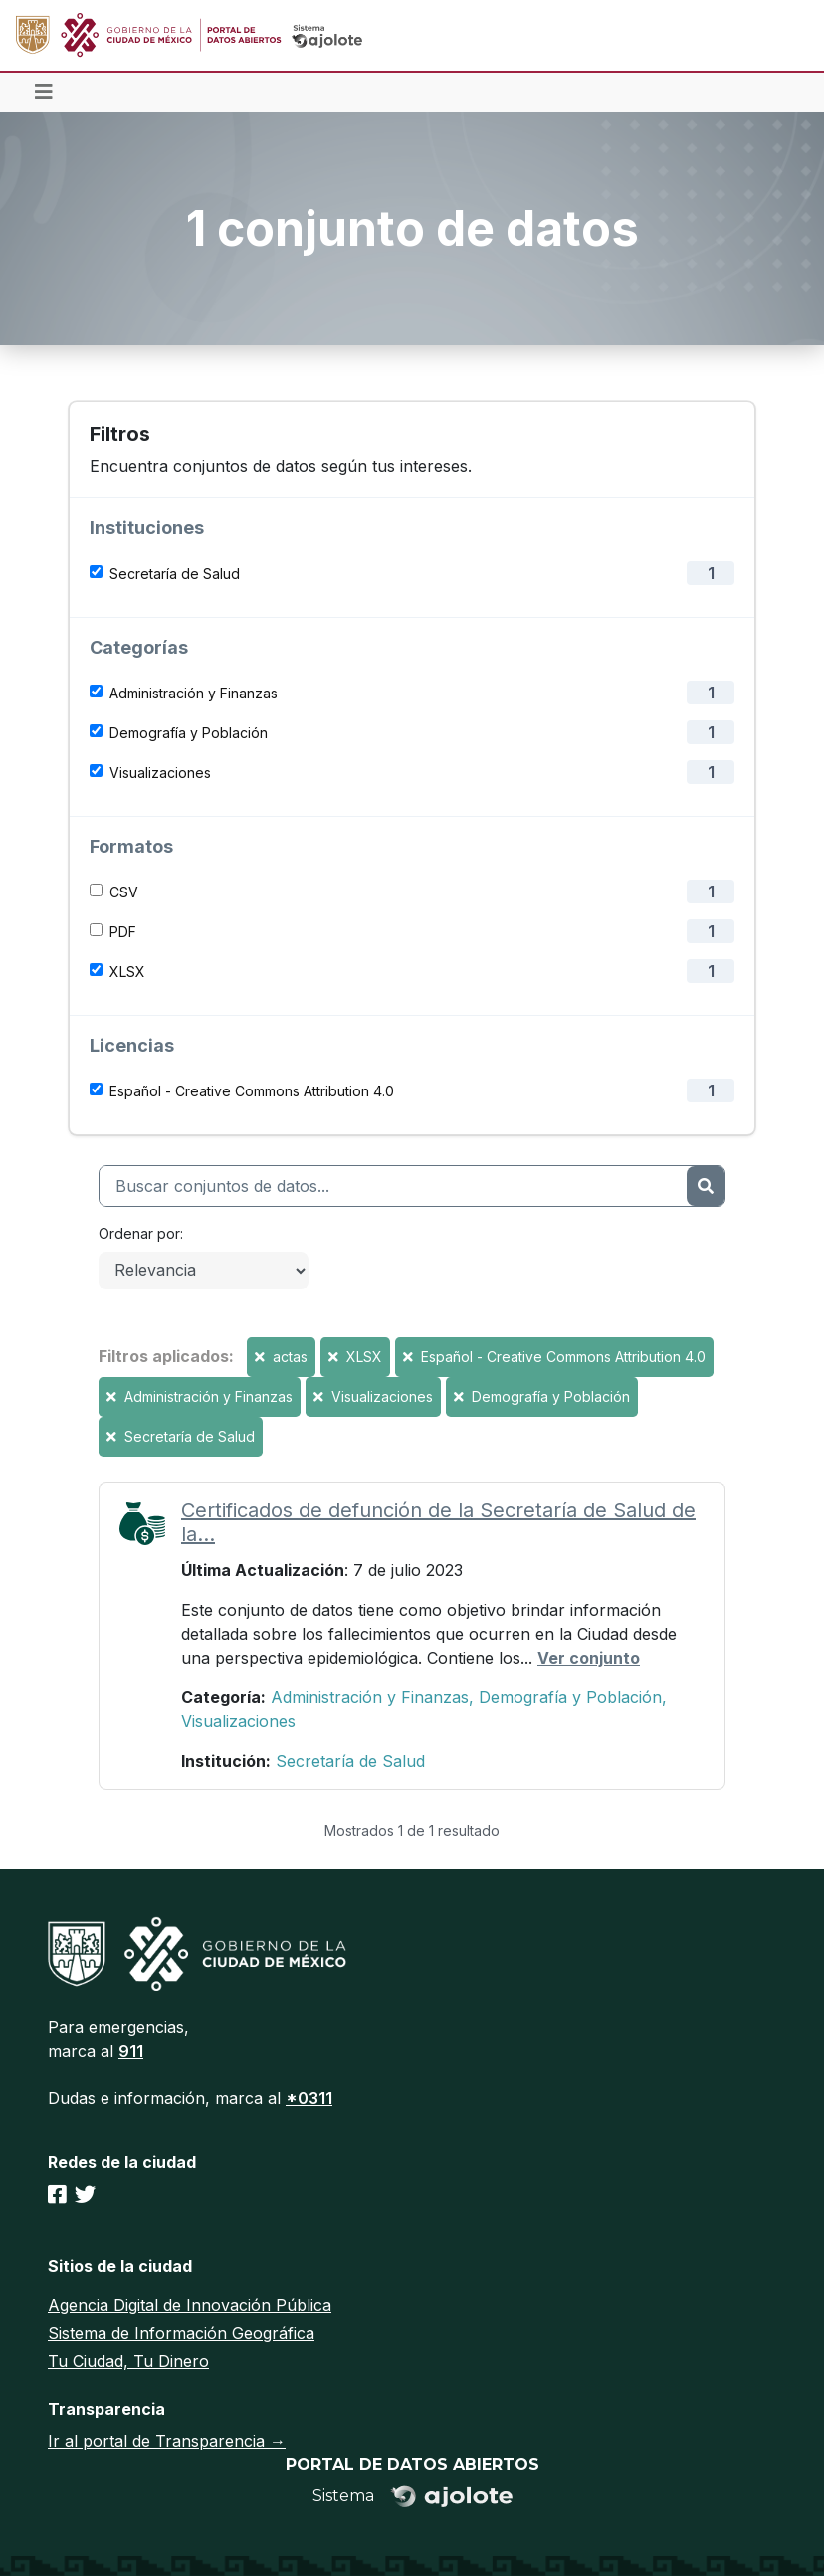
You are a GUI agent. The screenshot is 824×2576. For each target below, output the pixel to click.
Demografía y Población (188, 732)
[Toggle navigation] (44, 92)
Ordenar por (139, 1233)
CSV (123, 892)
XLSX (127, 971)
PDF (122, 931)
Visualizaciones (160, 772)
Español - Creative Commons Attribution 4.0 (251, 1091)
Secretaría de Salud (174, 573)
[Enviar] (705, 1186)
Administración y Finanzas (193, 693)
